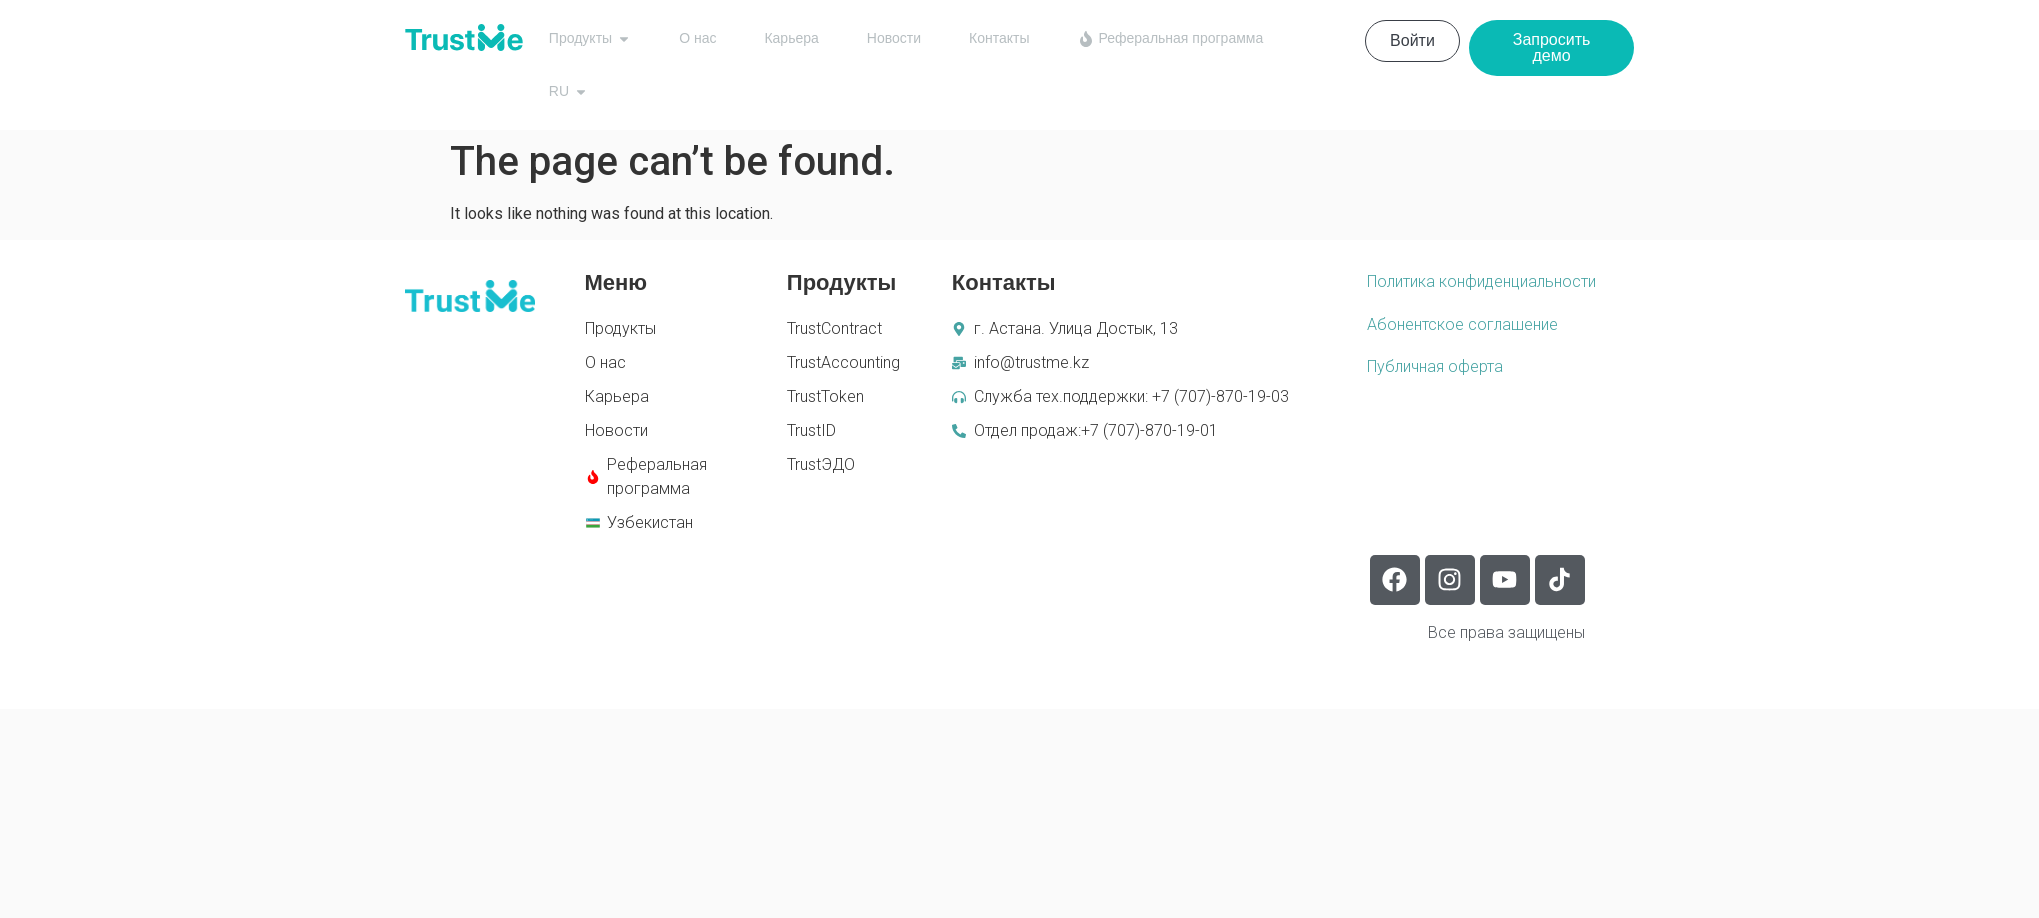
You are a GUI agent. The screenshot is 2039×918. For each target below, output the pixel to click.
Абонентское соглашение (1462, 324)
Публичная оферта (1435, 366)
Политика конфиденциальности (1481, 281)
